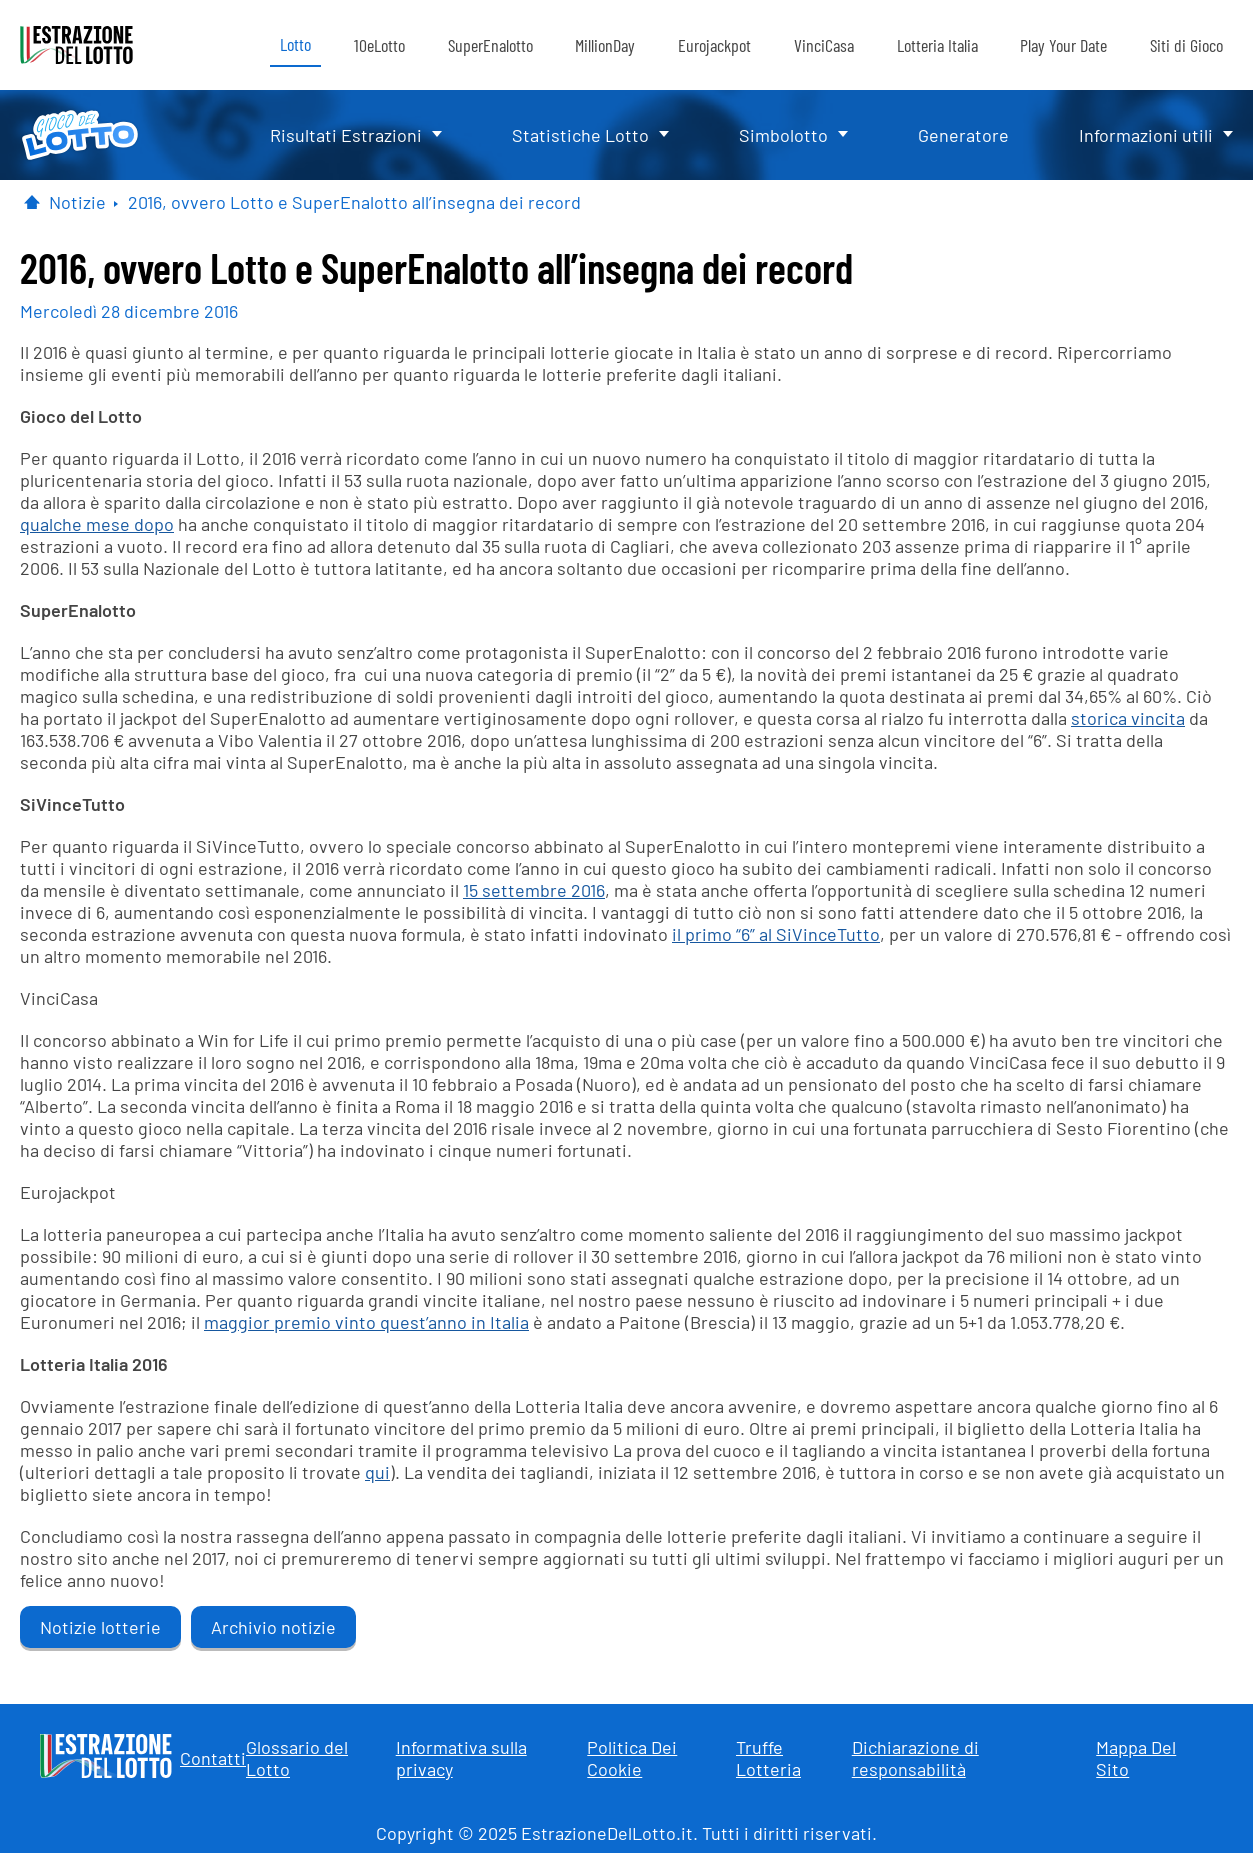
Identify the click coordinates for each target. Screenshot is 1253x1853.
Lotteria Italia (937, 45)
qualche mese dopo (97, 524)
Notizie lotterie (100, 1627)
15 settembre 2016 (534, 890)
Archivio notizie (273, 1627)
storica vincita (1128, 718)
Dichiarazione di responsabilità (915, 1758)
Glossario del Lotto (297, 1758)
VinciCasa (824, 45)
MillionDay (605, 45)
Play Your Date (1063, 45)
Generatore (963, 135)
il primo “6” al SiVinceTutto (776, 934)
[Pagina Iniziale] (32, 202)
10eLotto (379, 45)
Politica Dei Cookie (632, 1758)
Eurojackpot (714, 45)
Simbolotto (783, 135)
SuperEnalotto (490, 45)
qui (377, 1472)
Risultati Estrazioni (346, 135)
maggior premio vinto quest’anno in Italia (366, 1322)
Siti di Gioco (1186, 45)
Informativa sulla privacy (461, 1758)
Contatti (213, 1758)
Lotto (295, 44)
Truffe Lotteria (768, 1758)
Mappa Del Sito (1136, 1758)
